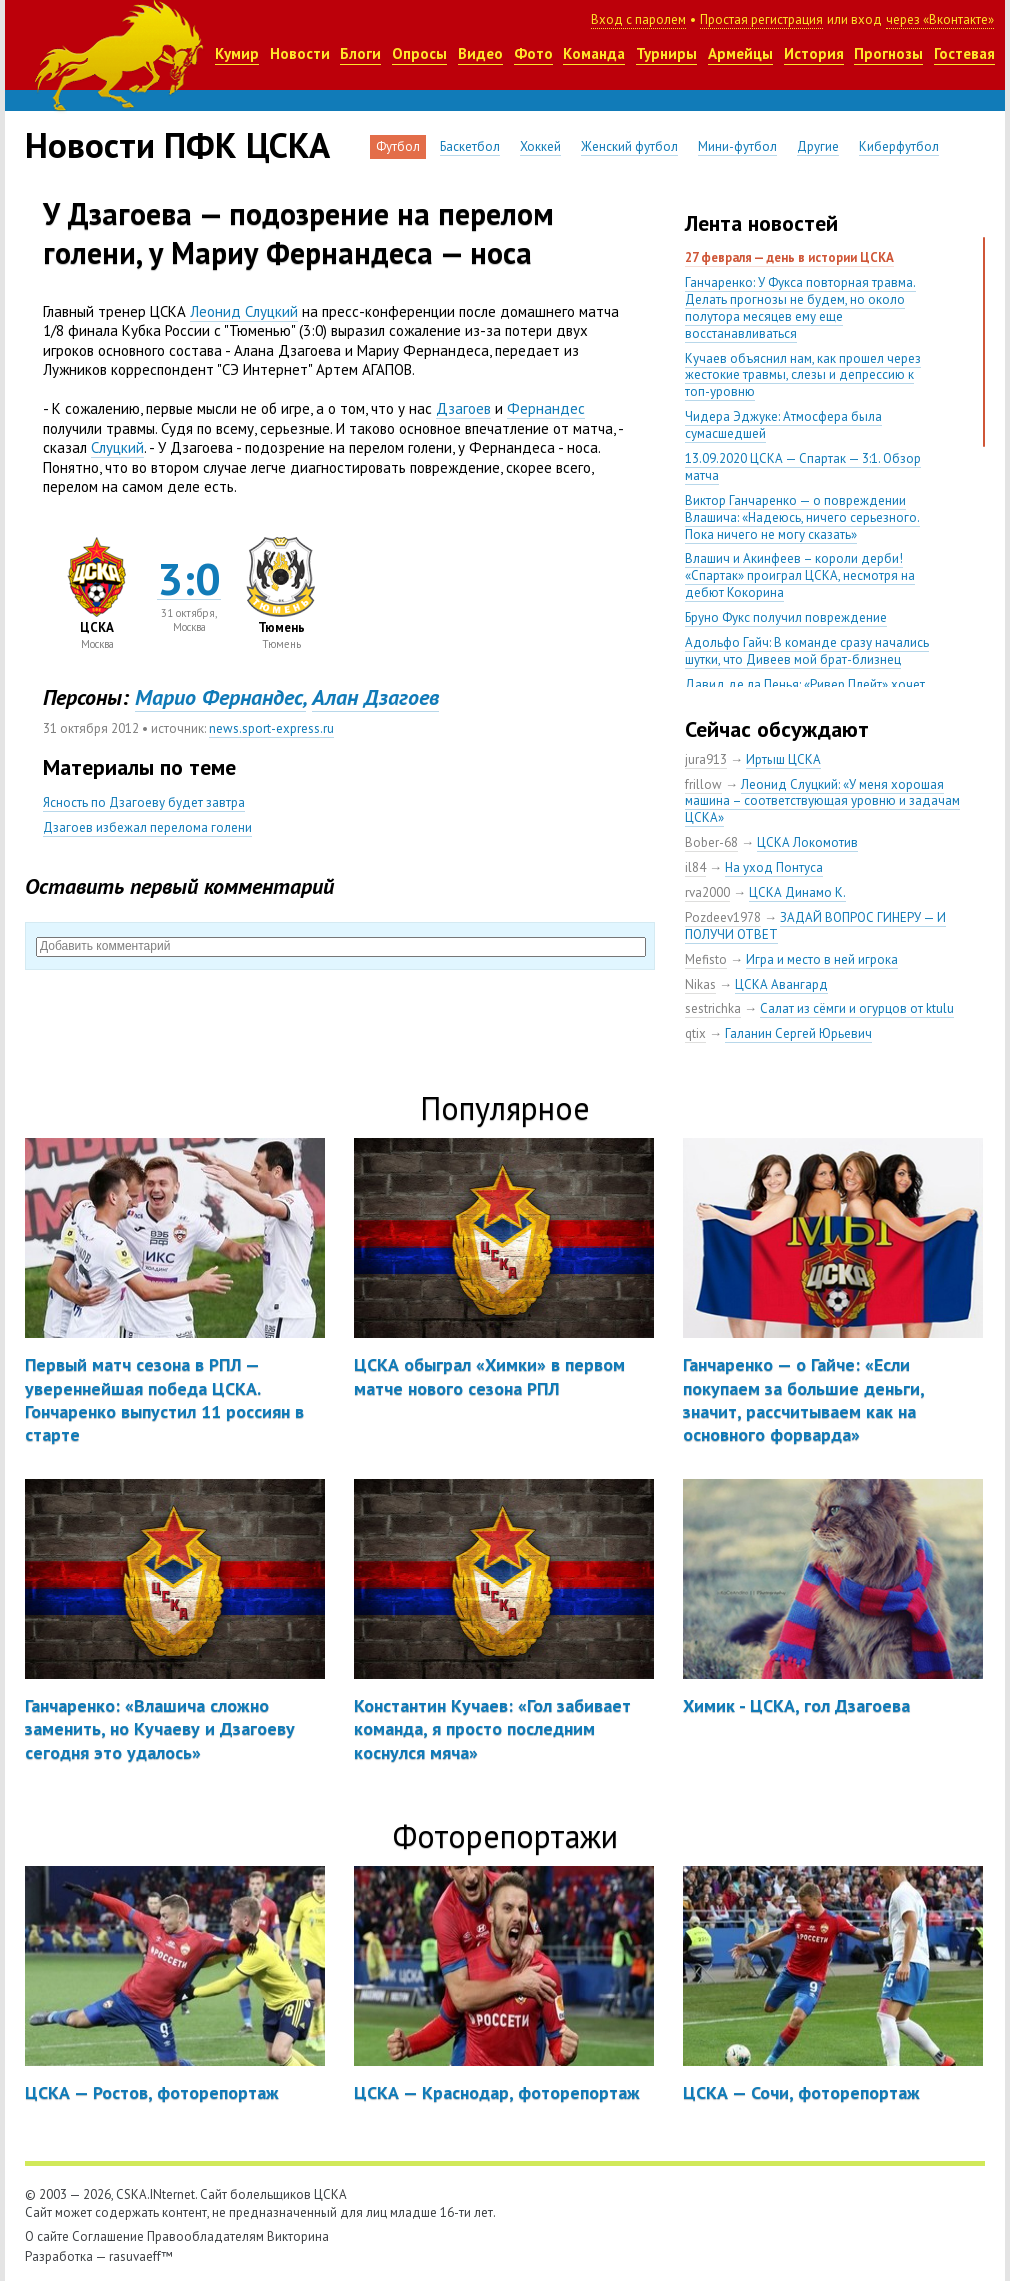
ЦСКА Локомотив (807, 842)
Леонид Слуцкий (244, 311)
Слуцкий (117, 447)
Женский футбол (629, 146)
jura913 (706, 759)
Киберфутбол (899, 146)
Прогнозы (888, 53)
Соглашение (108, 2236)
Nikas (700, 984)
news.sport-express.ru (271, 728)
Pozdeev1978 (723, 917)
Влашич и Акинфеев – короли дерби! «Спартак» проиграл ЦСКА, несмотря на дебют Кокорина (800, 575)
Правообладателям (205, 2236)
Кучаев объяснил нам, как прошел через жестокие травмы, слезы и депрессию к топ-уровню (803, 375)
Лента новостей (761, 223)
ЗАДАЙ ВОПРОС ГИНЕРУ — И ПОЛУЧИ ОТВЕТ (815, 926)
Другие (818, 146)
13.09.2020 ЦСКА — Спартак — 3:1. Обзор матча (803, 467)
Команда (594, 53)
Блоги (360, 53)
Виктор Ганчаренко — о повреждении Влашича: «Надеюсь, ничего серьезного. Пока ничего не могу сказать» (802, 517)
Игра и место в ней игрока (822, 959)
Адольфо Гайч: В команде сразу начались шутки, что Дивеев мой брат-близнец (807, 651)
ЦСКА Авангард (781, 984)
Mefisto (706, 959)
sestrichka (713, 1008)
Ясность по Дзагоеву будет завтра (144, 802)
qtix (695, 1033)
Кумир (237, 53)
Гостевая (964, 53)
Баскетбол (470, 146)
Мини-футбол (737, 146)
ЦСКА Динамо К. (797, 892)
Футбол (398, 146)
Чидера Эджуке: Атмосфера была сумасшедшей (783, 425)
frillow (703, 784)
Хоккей (540, 146)
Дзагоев (463, 408)
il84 (695, 867)
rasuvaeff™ (141, 2256)
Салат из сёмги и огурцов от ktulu (857, 1008)
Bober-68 (711, 842)
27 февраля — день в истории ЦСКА (789, 257)
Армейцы (740, 53)
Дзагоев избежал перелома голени (147, 827)
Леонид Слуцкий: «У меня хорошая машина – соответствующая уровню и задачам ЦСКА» (822, 801)
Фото (533, 53)
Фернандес (546, 408)
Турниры (666, 53)
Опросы (419, 53)
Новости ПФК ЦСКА (177, 145)
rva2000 (707, 892)
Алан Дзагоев (375, 697)
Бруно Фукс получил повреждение (786, 617)
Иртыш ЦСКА (783, 759)
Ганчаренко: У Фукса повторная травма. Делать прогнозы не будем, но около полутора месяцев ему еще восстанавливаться (800, 308)
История (814, 53)
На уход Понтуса (774, 867)
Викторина (298, 2236)
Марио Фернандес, (220, 697)
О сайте (47, 2236)
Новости (300, 53)
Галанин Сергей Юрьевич (798, 1033)
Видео (480, 53)
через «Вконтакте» (940, 19)
